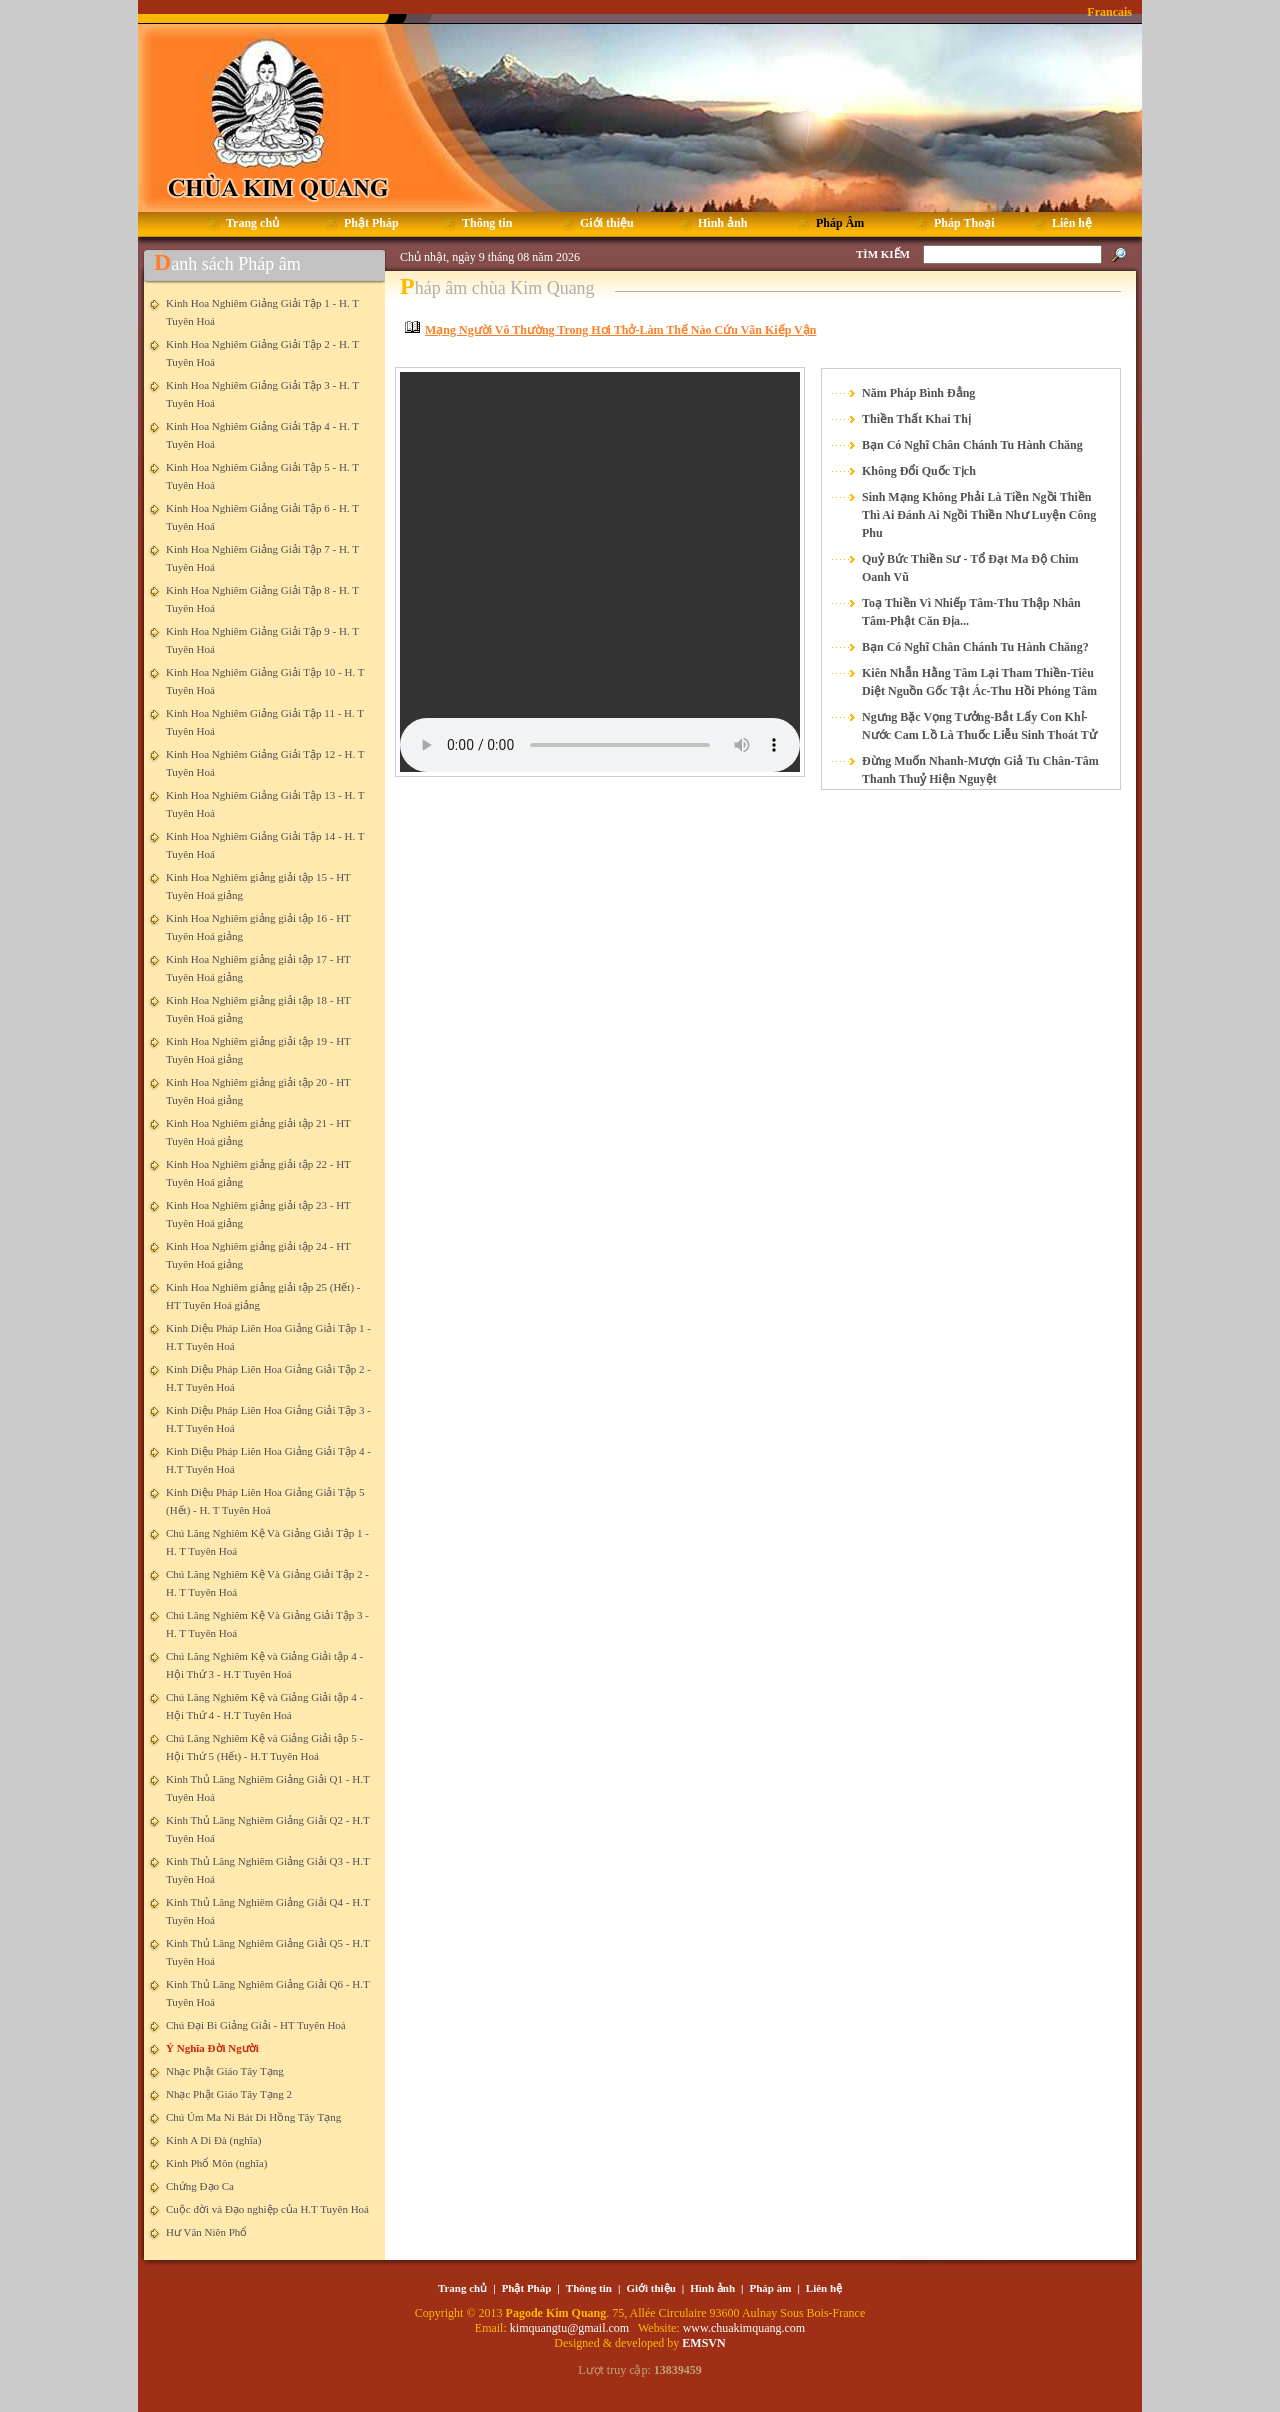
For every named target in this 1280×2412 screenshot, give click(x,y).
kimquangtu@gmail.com (571, 2328)
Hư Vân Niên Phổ (206, 2232)
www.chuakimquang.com (744, 2328)
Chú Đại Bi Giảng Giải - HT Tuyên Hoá (256, 2025)
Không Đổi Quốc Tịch (919, 471)
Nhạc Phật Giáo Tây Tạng (225, 2071)
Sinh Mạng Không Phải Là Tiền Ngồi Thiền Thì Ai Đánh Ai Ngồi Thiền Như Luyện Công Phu (979, 515)
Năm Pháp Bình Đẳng (918, 393)
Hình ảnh (712, 2288)
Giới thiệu (650, 2288)
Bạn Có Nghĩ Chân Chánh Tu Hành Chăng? (975, 647)
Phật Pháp (527, 2288)
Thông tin (589, 2288)
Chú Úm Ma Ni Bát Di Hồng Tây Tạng (253, 2117)
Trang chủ (462, 2288)
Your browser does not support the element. (600, 572)
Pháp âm (771, 2288)
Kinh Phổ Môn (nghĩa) (216, 2163)
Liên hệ (824, 2288)
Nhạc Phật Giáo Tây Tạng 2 (229, 2094)
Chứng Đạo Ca (200, 2186)
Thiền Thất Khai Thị (916, 419)
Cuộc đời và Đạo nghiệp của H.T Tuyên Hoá (267, 2209)
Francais (1109, 12)
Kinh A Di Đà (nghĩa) (213, 2140)
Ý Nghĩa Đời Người (212, 2048)
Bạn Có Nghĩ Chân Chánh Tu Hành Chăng (972, 445)
